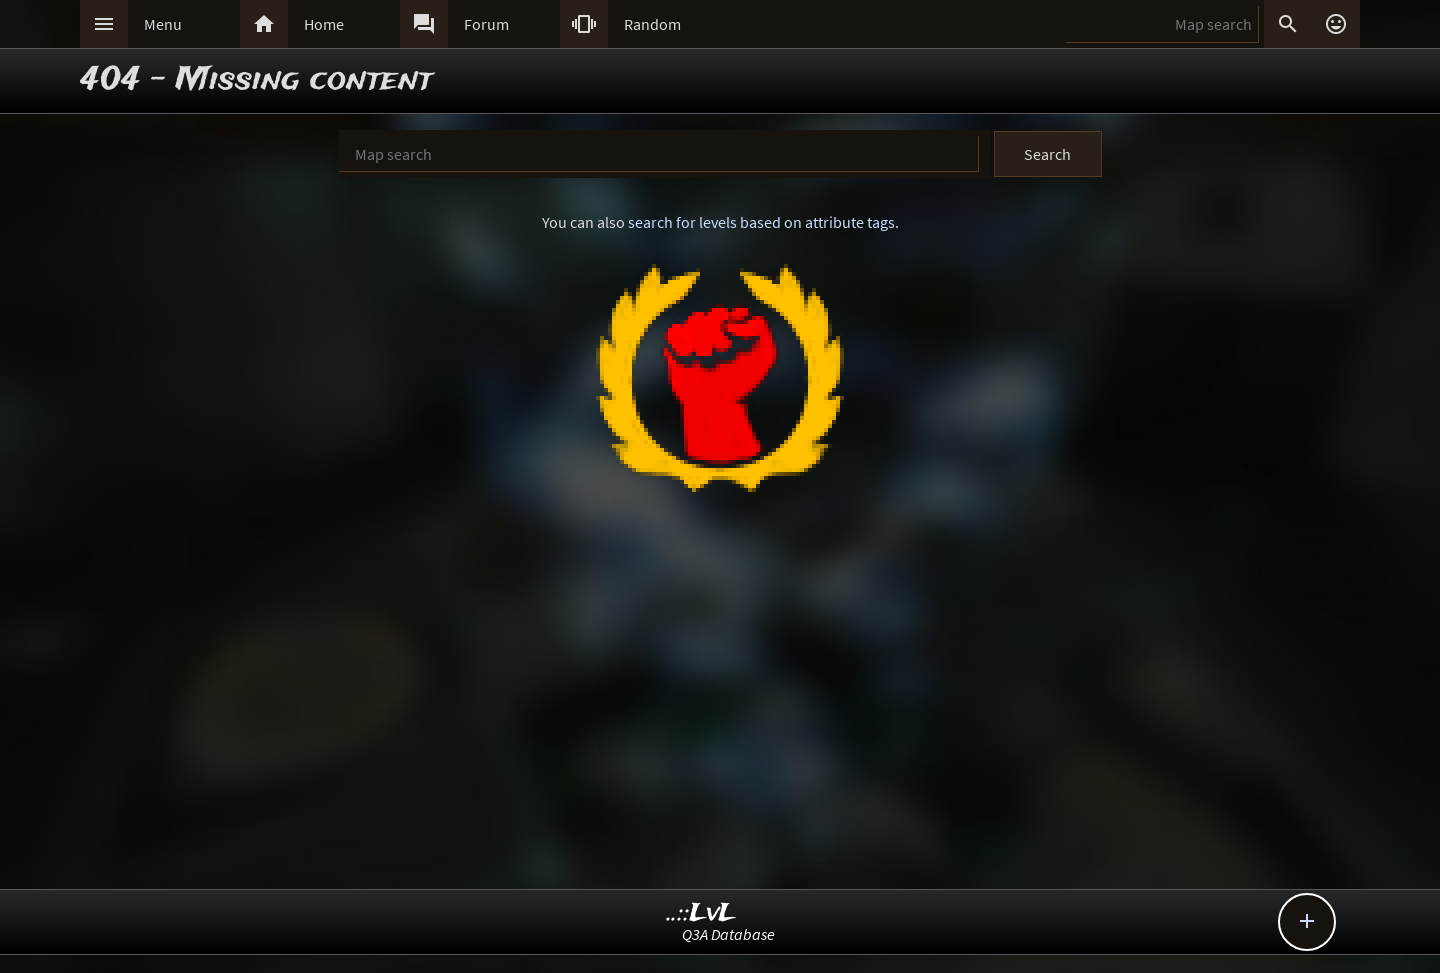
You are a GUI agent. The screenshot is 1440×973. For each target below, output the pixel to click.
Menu (163, 24)
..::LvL (701, 913)
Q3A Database (728, 934)
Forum (486, 24)
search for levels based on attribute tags (761, 222)
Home (324, 24)
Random (652, 24)
